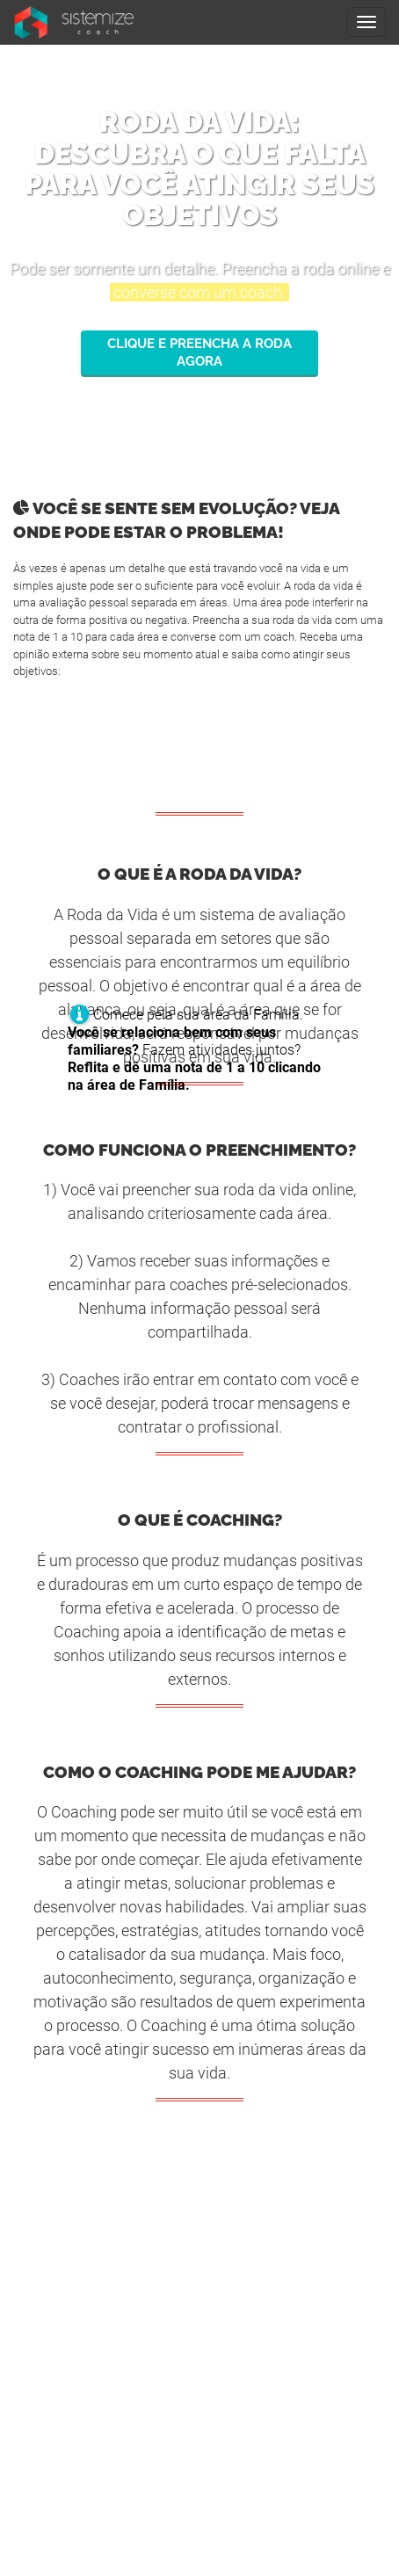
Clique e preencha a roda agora (199, 352)
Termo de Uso (199, 2317)
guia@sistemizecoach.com (200, 2451)
